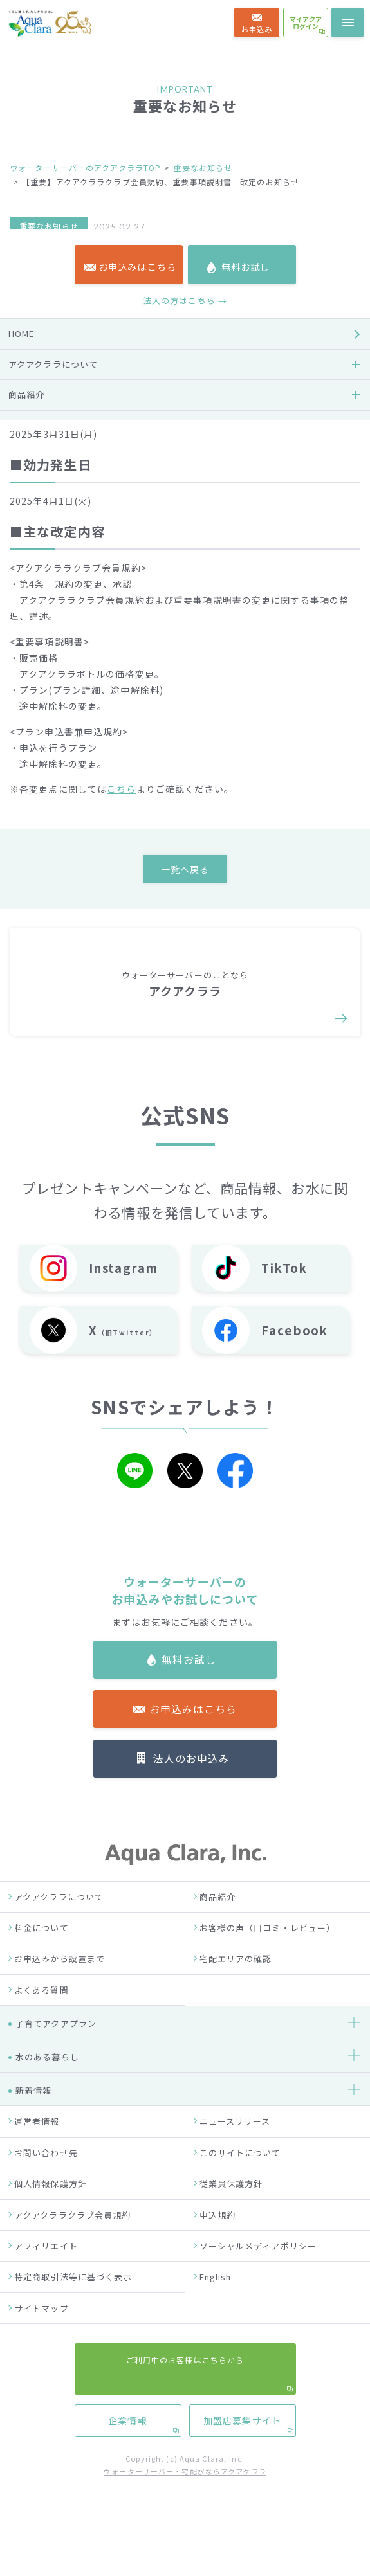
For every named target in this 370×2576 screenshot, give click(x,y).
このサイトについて (240, 2186)
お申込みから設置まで (59, 1992)
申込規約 (217, 2248)
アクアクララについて (59, 1930)
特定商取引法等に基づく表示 (73, 2310)
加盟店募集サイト (242, 1191)
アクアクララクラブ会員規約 (72, 2248)
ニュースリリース (235, 2154)
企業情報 (127, 1191)
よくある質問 (41, 2023)
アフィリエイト (46, 2279)
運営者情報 (37, 2154)
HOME (21, 774)
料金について (41, 1961)
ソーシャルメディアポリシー (258, 2279)
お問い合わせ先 (46, 2186)
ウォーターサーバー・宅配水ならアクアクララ (185, 2504)
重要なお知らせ (202, 167)
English (215, 2310)
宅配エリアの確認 (235, 1992)
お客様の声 (31, 927)
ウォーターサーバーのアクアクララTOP (85, 167)
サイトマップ (41, 2342)
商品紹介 (217, 1930)
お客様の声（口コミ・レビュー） (267, 1961)
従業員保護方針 (231, 2217)
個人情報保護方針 (50, 2217)
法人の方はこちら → (185, 741)
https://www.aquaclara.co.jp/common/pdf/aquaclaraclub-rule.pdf (171, 366)
